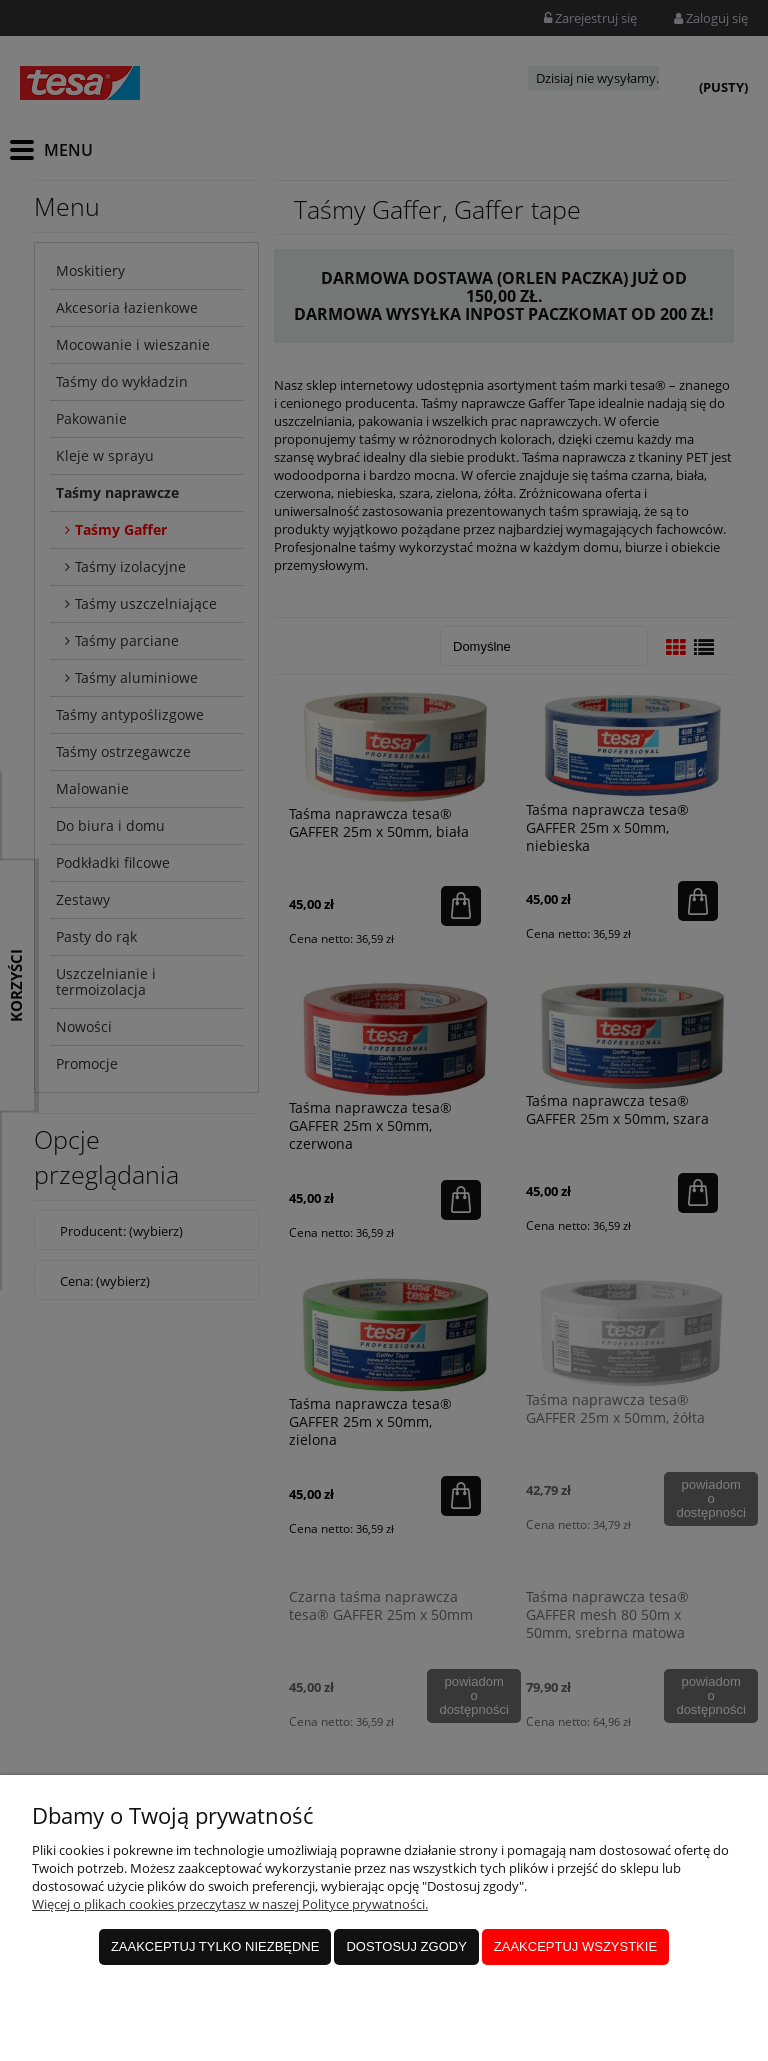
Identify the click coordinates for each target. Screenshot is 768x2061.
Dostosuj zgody (406, 1946)
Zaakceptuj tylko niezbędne (215, 1946)
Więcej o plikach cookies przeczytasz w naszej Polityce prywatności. (230, 1904)
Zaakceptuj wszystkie (575, 1946)
